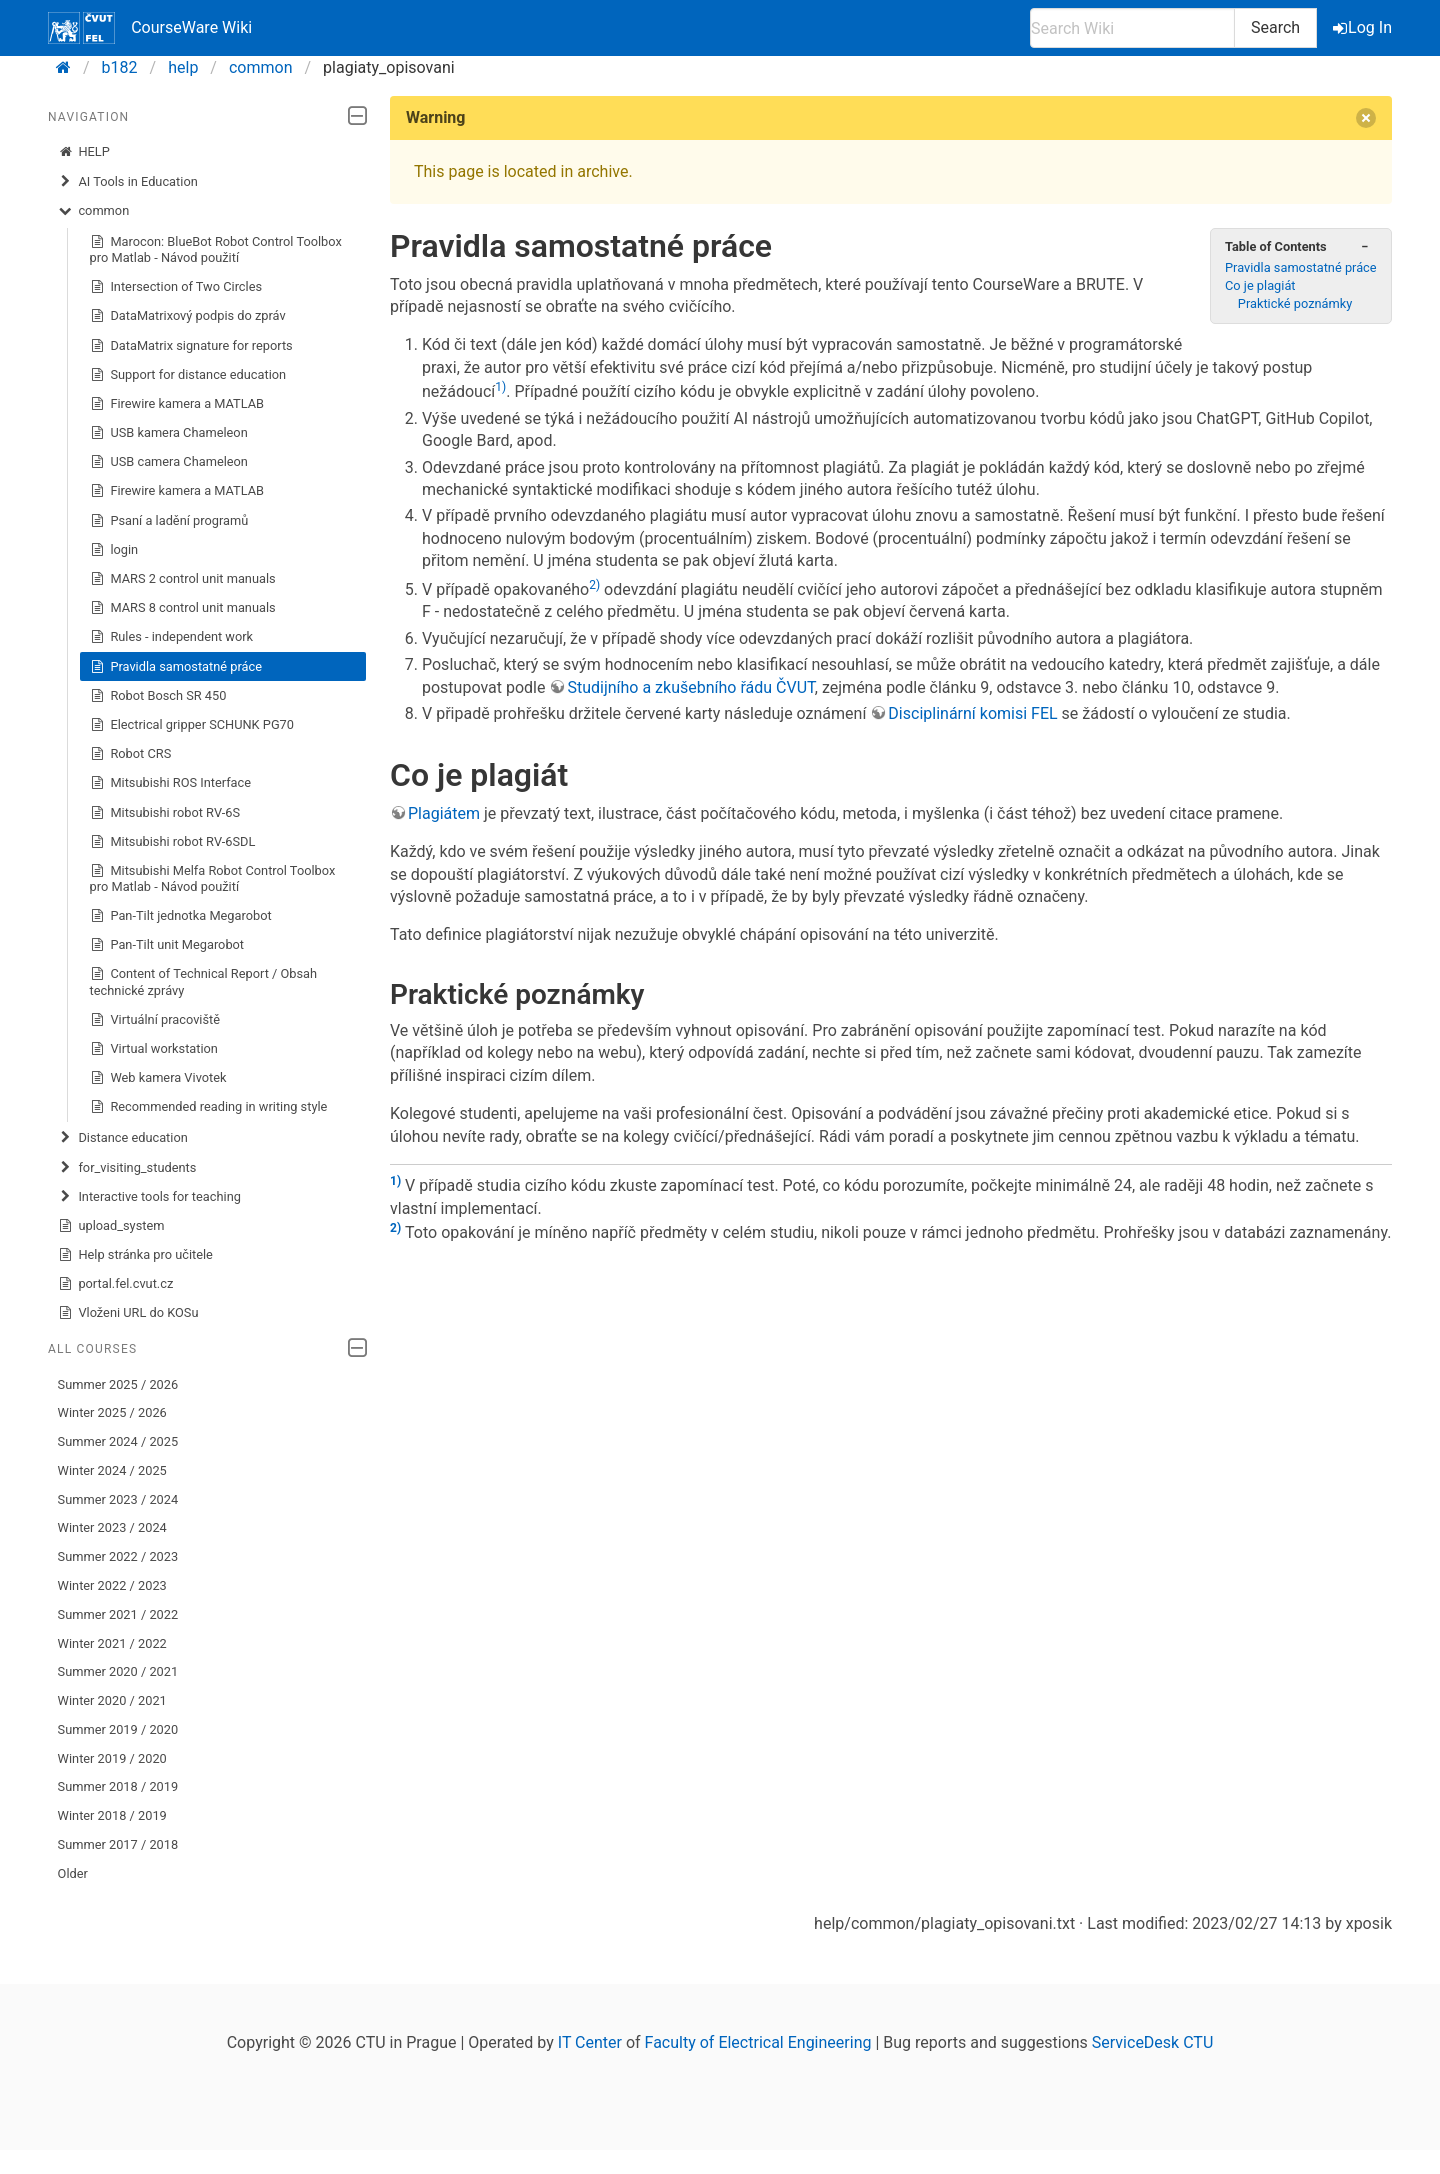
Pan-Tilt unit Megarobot (167, 945)
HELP (84, 152)
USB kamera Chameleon (169, 433)
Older (73, 1873)
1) (500, 387)
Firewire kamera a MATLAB (177, 404)
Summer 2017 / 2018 (118, 1844)
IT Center (590, 2042)
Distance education (123, 1138)
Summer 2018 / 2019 (118, 1786)
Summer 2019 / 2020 (118, 1729)
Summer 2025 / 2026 (118, 1384)
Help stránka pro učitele (135, 1255)
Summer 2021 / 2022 (118, 1614)
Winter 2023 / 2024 (112, 1527)
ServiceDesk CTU (1152, 2042)
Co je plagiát (1260, 285)
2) (594, 585)
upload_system (111, 1226)
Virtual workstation (154, 1049)
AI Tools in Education (128, 182)
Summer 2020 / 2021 (118, 1671)
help (183, 67)
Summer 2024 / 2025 (118, 1441)
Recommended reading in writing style (209, 1107)
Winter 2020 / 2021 (112, 1700)
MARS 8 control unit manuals (183, 608)
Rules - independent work (172, 637)
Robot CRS (131, 754)
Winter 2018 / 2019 (112, 1815)
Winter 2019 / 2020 (112, 1758)
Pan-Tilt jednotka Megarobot (181, 916)
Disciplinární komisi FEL (972, 713)
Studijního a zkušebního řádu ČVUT (690, 687)
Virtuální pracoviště (155, 1020)
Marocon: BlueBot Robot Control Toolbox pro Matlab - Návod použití (216, 249)
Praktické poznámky (1295, 303)
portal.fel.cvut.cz (116, 1284)
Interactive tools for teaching (149, 1197)
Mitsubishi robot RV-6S (165, 813)
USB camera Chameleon (169, 462)
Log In (1364, 27)
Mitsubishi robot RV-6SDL (173, 842)
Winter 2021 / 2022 (112, 1643)
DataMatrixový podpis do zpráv (188, 316)
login (114, 550)
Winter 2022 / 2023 (112, 1585)
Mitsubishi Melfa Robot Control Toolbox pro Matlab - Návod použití (213, 878)
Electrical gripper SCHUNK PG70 (192, 725)
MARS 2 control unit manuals (183, 579)
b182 (120, 67)
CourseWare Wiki (150, 28)
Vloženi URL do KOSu (128, 1313)
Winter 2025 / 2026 (112, 1412)
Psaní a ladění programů (169, 521)
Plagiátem (444, 813)
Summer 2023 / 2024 (118, 1499)
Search (1275, 27)
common (261, 67)
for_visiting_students (127, 1168)
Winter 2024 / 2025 (112, 1470)
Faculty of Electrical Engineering (758, 2042)
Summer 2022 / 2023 (118, 1556)
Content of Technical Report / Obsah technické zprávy (203, 981)
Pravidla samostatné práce (176, 667)
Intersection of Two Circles (176, 287)
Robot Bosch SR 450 (158, 696)
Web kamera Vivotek (158, 1078)
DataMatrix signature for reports (191, 346)
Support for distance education (188, 375)
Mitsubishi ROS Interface (170, 783)
